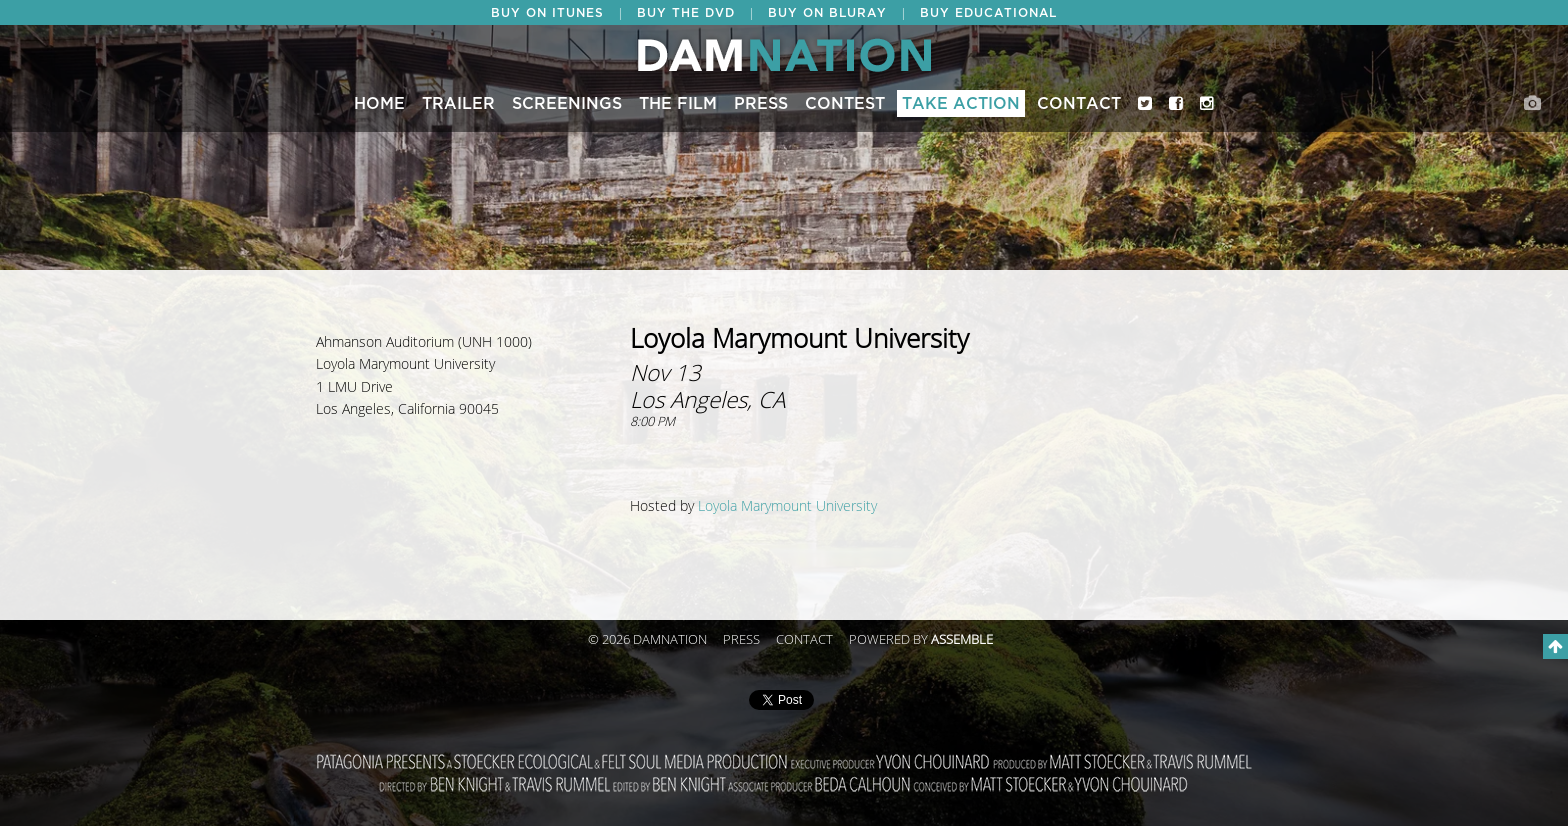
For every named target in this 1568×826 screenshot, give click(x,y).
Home (379, 104)
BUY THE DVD (686, 13)
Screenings (567, 104)
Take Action (961, 104)
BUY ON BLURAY (827, 13)
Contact (1079, 104)
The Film (678, 104)
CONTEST (845, 104)
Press (761, 104)
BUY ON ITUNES (547, 13)
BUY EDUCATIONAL (988, 13)
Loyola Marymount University (787, 506)
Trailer (458, 104)
